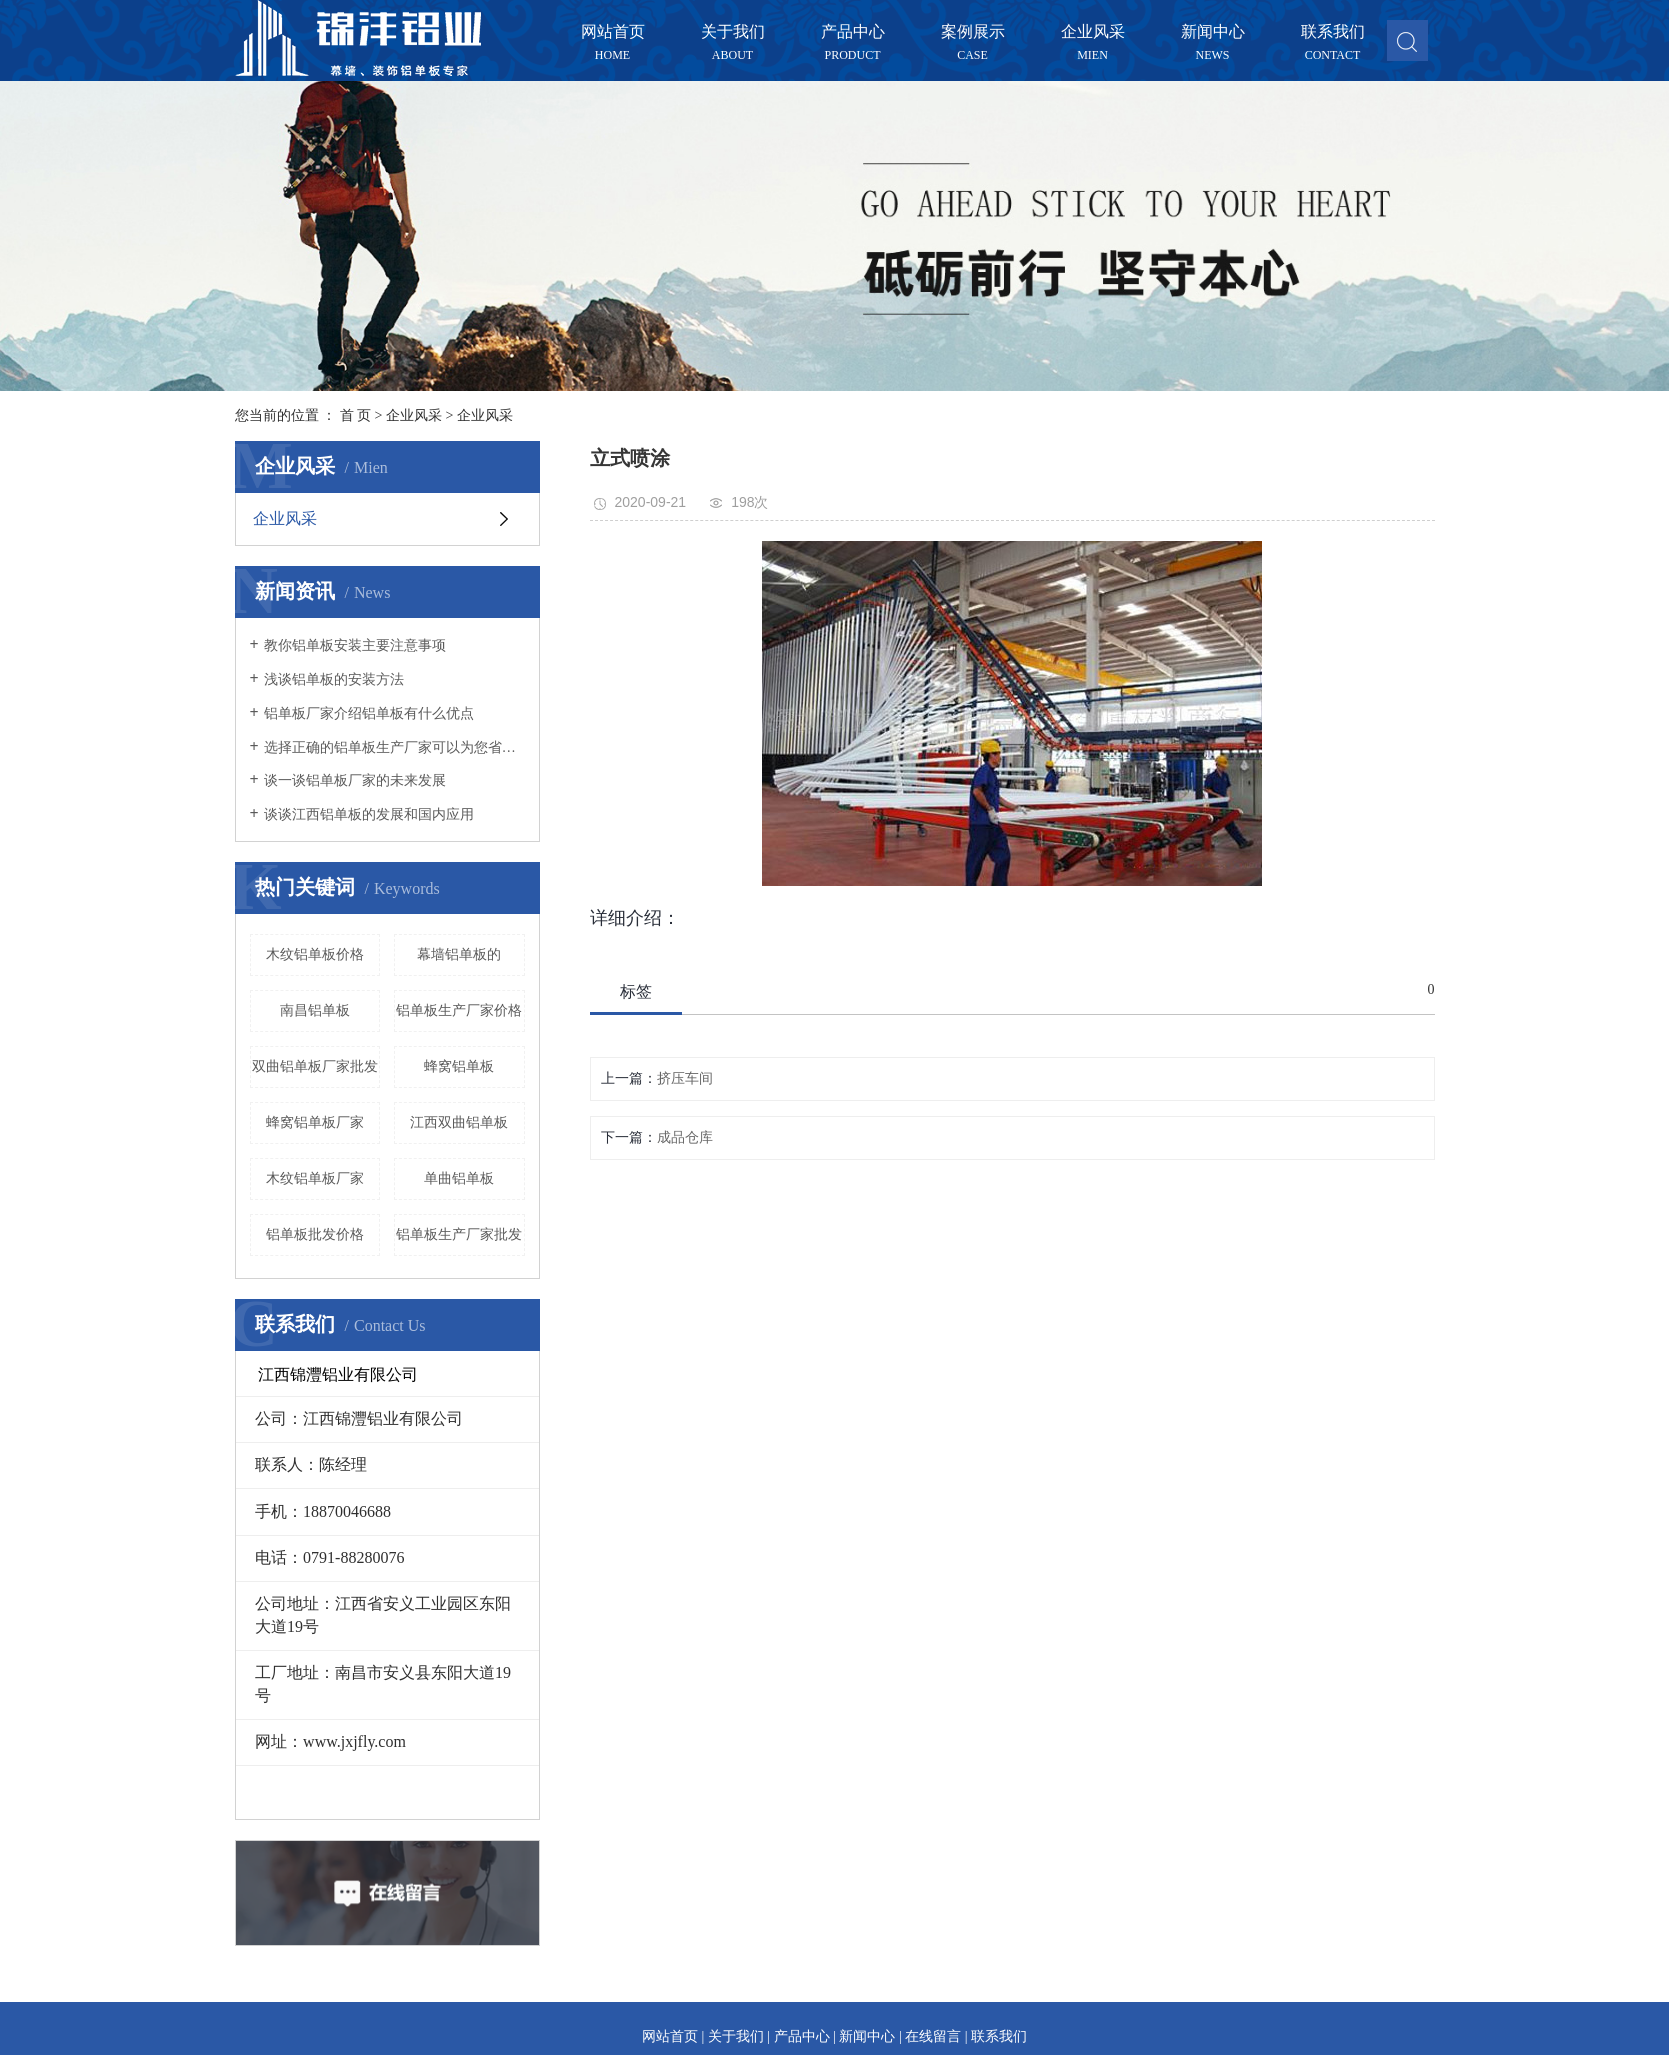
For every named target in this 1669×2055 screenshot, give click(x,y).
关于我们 (733, 33)
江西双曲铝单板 (459, 1122)
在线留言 (933, 2036)
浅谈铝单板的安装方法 (334, 679)
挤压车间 (685, 1078)
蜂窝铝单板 (459, 1066)
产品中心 (853, 33)
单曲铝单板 (459, 1178)
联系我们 (1333, 33)
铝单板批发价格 (315, 1234)
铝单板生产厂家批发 (459, 1234)
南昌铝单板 (315, 1010)
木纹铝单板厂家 (315, 1178)
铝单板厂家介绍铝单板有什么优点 (369, 713)
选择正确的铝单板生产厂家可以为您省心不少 (394, 747)
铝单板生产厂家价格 (459, 1010)
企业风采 (1093, 33)
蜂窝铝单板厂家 (315, 1122)
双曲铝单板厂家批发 (315, 1066)
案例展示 (973, 33)
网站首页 (613, 33)
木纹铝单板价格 (315, 954)
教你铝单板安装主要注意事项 (355, 645)
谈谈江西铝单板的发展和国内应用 (369, 814)
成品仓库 (685, 1137)
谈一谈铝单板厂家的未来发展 (355, 780)
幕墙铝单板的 (459, 954)
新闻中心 (1213, 33)
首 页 (356, 415)
